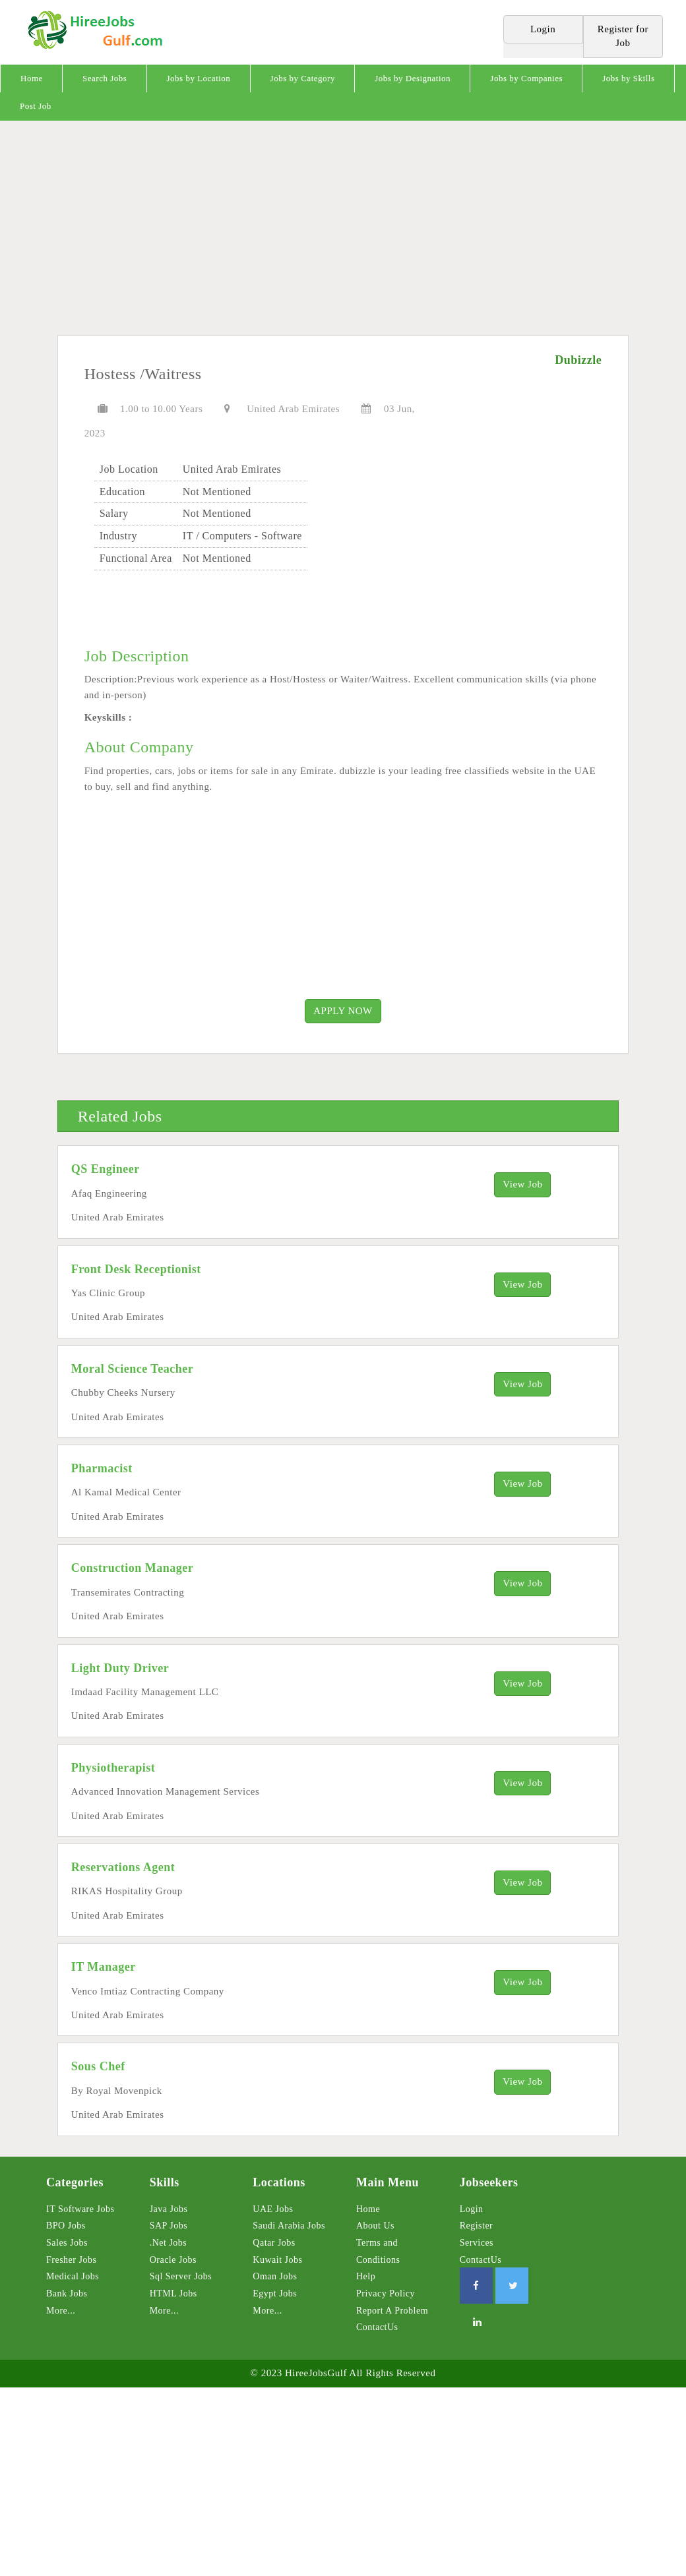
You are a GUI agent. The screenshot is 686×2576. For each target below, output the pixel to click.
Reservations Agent (123, 1867)
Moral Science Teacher (132, 1368)
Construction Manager (132, 1567)
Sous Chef (98, 2066)
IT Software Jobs (80, 2209)
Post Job (35, 106)
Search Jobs (104, 78)
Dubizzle (578, 360)
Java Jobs (169, 2209)
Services (476, 2243)
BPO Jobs (66, 2226)
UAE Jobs (273, 2209)
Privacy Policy (385, 2293)
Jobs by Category (302, 78)
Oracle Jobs (173, 2260)
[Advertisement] (343, 232)
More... (60, 2311)
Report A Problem (392, 2311)
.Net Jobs (168, 2243)
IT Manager (103, 1966)
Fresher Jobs (71, 2260)
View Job (522, 1184)
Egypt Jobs (275, 2293)
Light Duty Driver (120, 1668)
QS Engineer (105, 1169)
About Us (375, 2226)
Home (31, 78)
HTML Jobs (173, 2293)
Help (365, 2276)
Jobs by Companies (526, 78)
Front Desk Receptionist (136, 1269)
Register (476, 2226)
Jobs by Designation (413, 78)
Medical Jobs (72, 2276)
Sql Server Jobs (181, 2276)
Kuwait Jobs (277, 2260)
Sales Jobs (67, 2243)
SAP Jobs (169, 2226)
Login (471, 2209)
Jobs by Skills (628, 78)
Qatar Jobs (274, 2243)
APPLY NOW (343, 1010)
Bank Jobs (66, 2293)
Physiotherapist (113, 1767)
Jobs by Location (199, 78)
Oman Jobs (275, 2276)
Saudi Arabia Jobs (289, 2226)
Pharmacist (102, 1468)
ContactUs (377, 2327)
